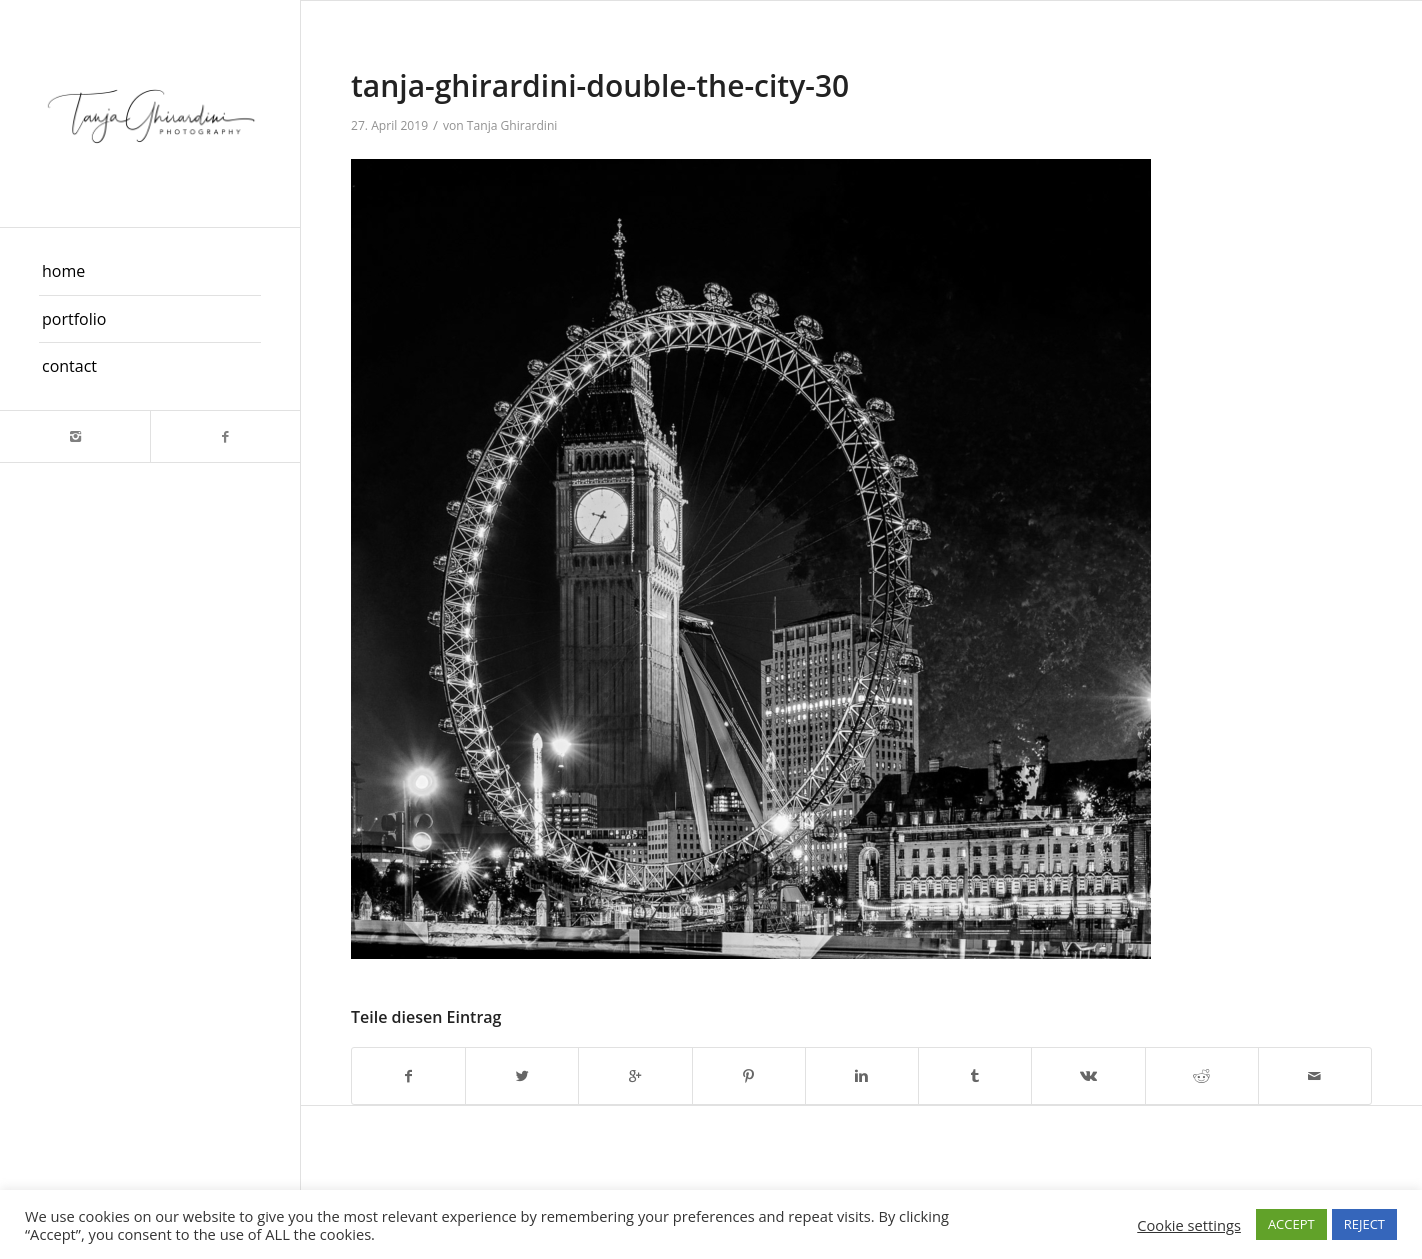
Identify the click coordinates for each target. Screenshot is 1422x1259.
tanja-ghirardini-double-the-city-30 (600, 85)
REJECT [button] (1364, 1224)
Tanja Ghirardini (512, 125)
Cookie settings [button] (1189, 1225)
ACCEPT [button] (1291, 1224)
